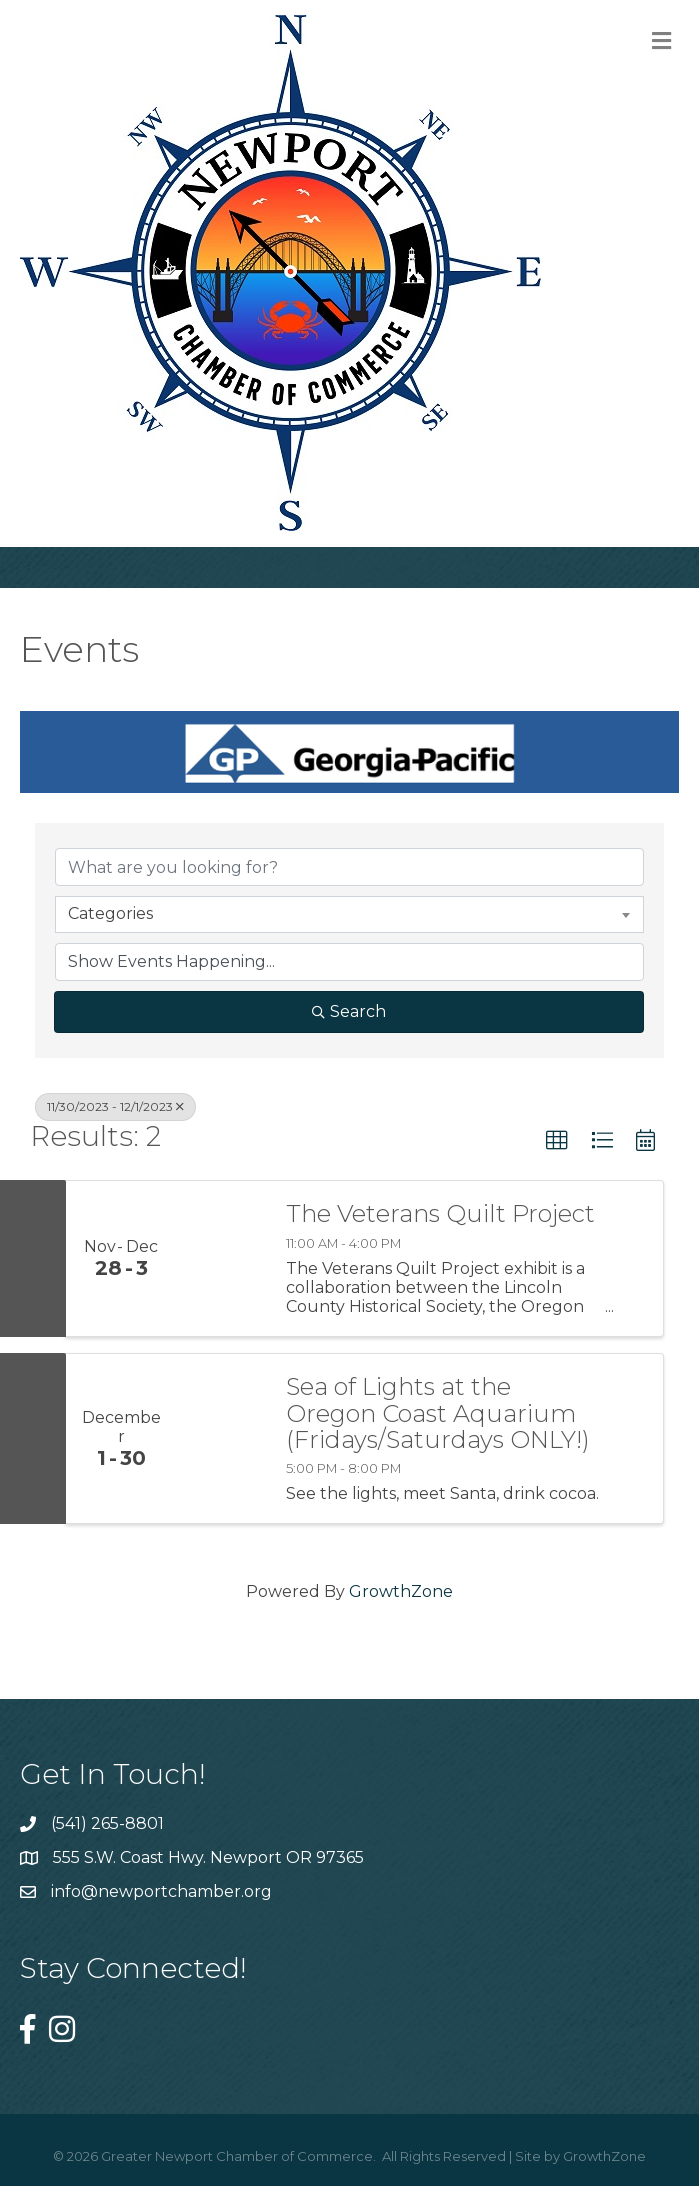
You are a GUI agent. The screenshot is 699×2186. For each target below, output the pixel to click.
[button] (557, 1141)
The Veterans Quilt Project (440, 1214)
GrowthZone (401, 1591)
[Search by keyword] (349, 867)
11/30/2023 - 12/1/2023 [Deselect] (115, 1106)
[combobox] (349, 914)
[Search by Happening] (349, 962)
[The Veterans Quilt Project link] (221, 1258)
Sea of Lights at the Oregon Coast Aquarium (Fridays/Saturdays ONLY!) (438, 1413)
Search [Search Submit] (349, 1011)
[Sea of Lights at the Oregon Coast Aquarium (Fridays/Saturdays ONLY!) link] (221, 1438)
